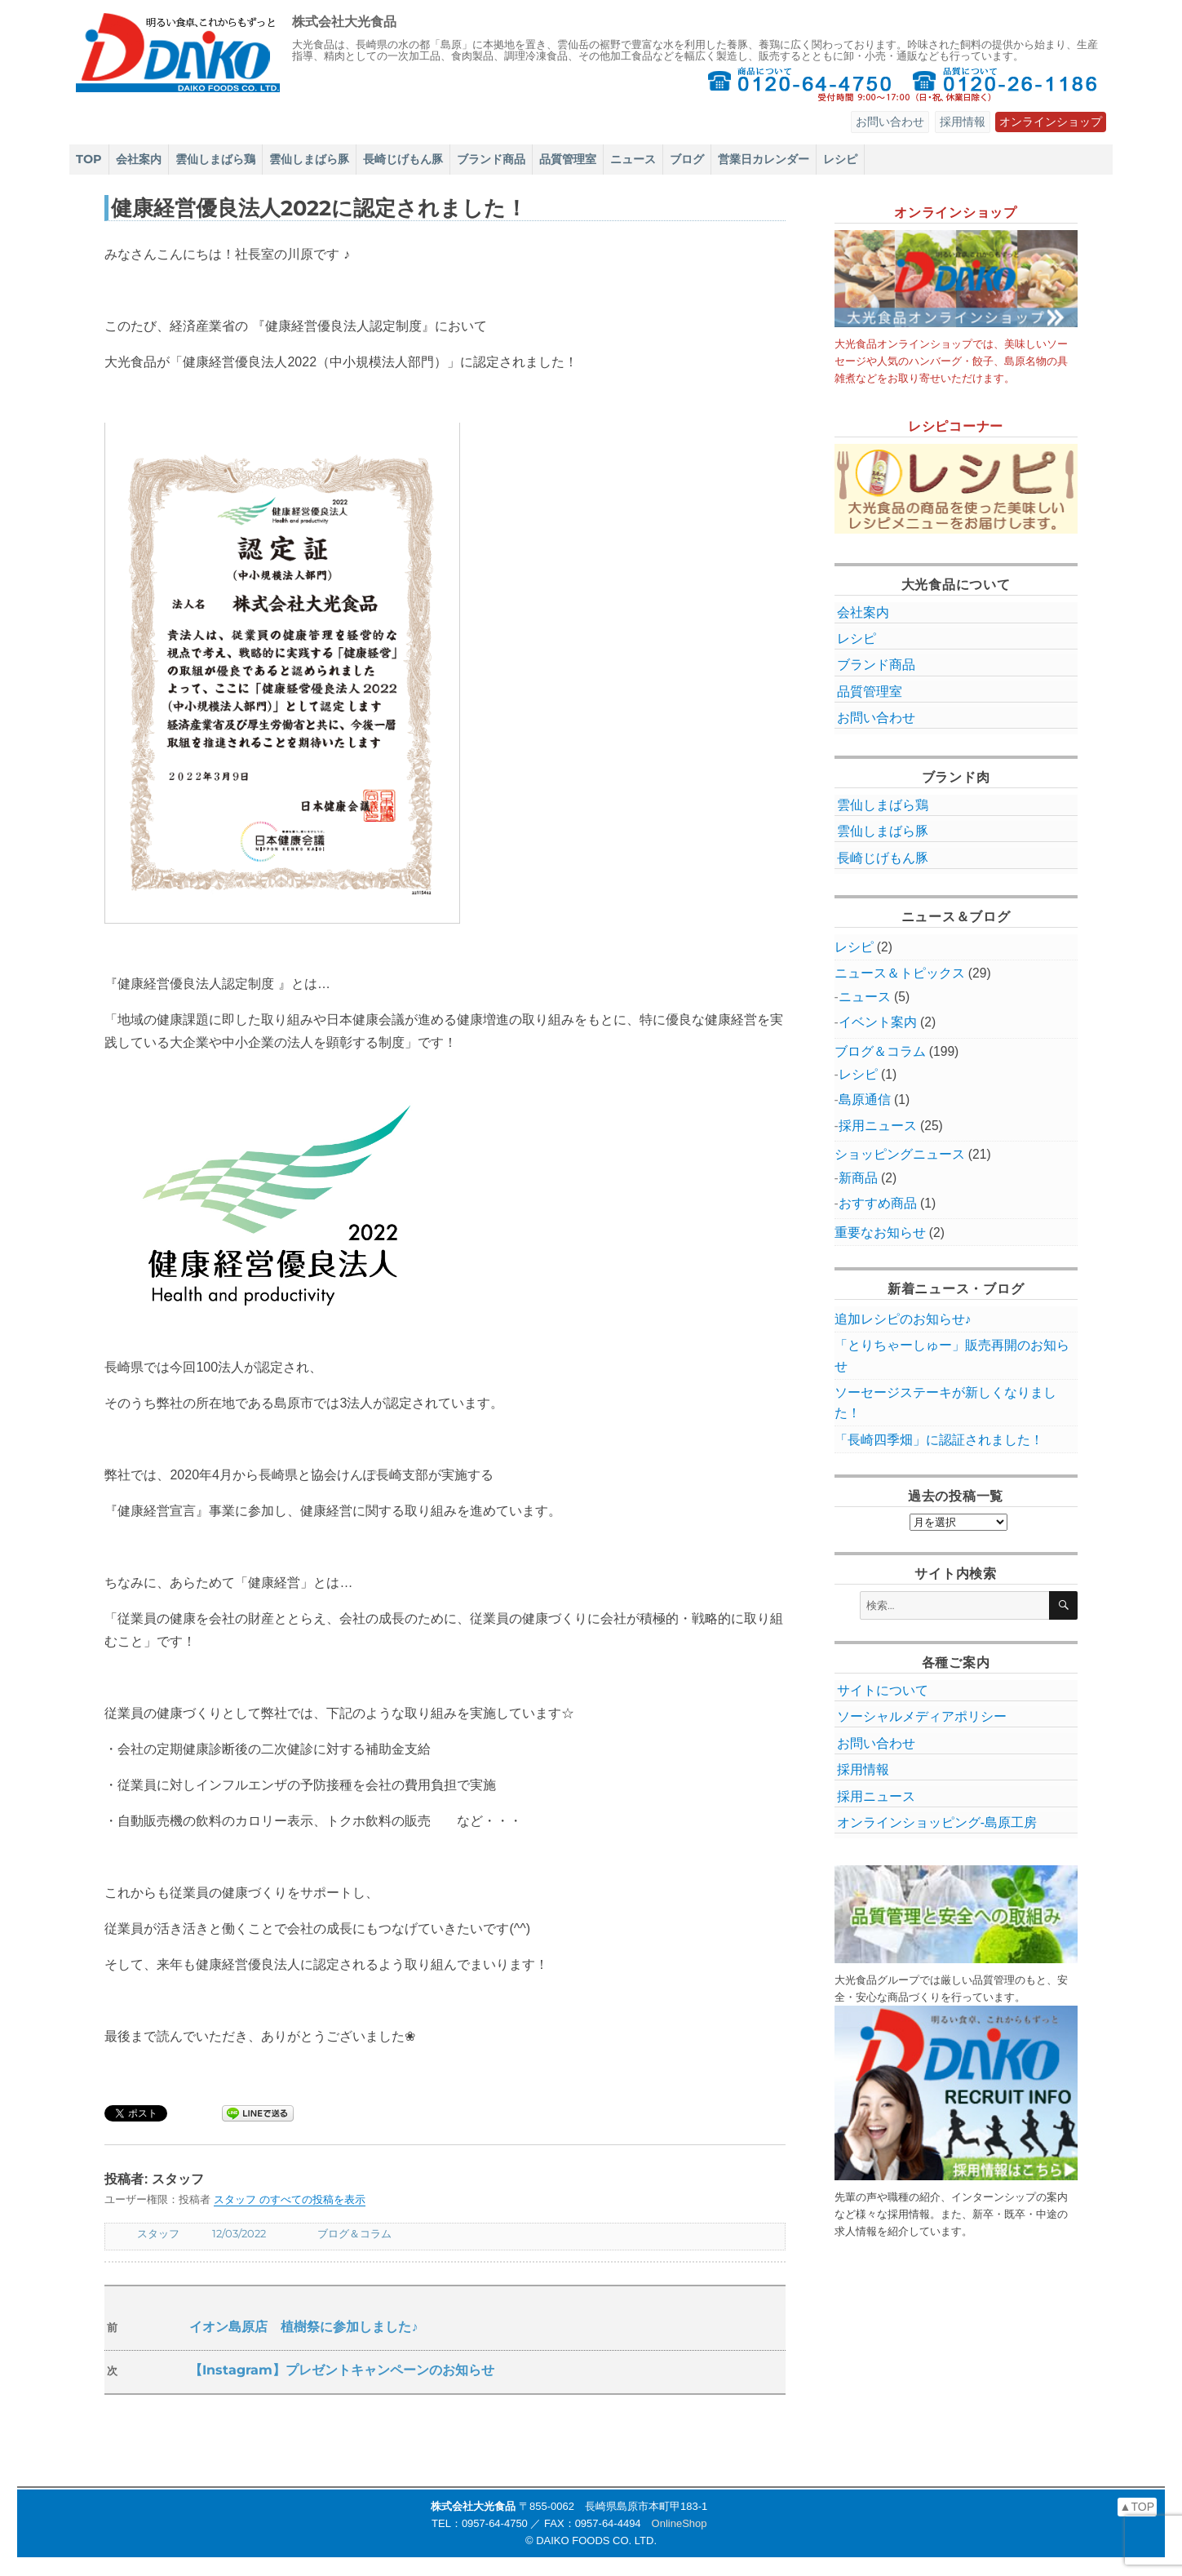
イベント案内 (878, 1022)
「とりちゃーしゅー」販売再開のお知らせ (951, 1355)
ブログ (687, 159)
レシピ (840, 159)
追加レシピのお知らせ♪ (903, 1319)
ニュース (633, 159)
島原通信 (865, 1099)
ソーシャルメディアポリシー (922, 1716)
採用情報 (962, 121)
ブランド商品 (491, 159)
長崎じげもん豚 (403, 159)
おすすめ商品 (878, 1203)
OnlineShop (679, 2523)
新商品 (858, 1178)
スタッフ (158, 2233)
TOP (89, 159)
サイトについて (882, 1690)
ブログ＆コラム (354, 2233)
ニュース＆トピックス (899, 973)
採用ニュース (878, 1126)
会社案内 (139, 159)
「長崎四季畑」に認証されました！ (938, 1440)
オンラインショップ (1050, 121)
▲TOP (1137, 2506)
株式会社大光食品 (344, 21)
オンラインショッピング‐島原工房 (937, 1822)
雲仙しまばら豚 (309, 159)
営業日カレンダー (763, 159)
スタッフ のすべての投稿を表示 (289, 2199)
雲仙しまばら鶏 (215, 159)
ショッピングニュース (899, 1154)
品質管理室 (567, 159)
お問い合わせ (890, 121)
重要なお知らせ (880, 1232)
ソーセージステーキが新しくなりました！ (945, 1403)
